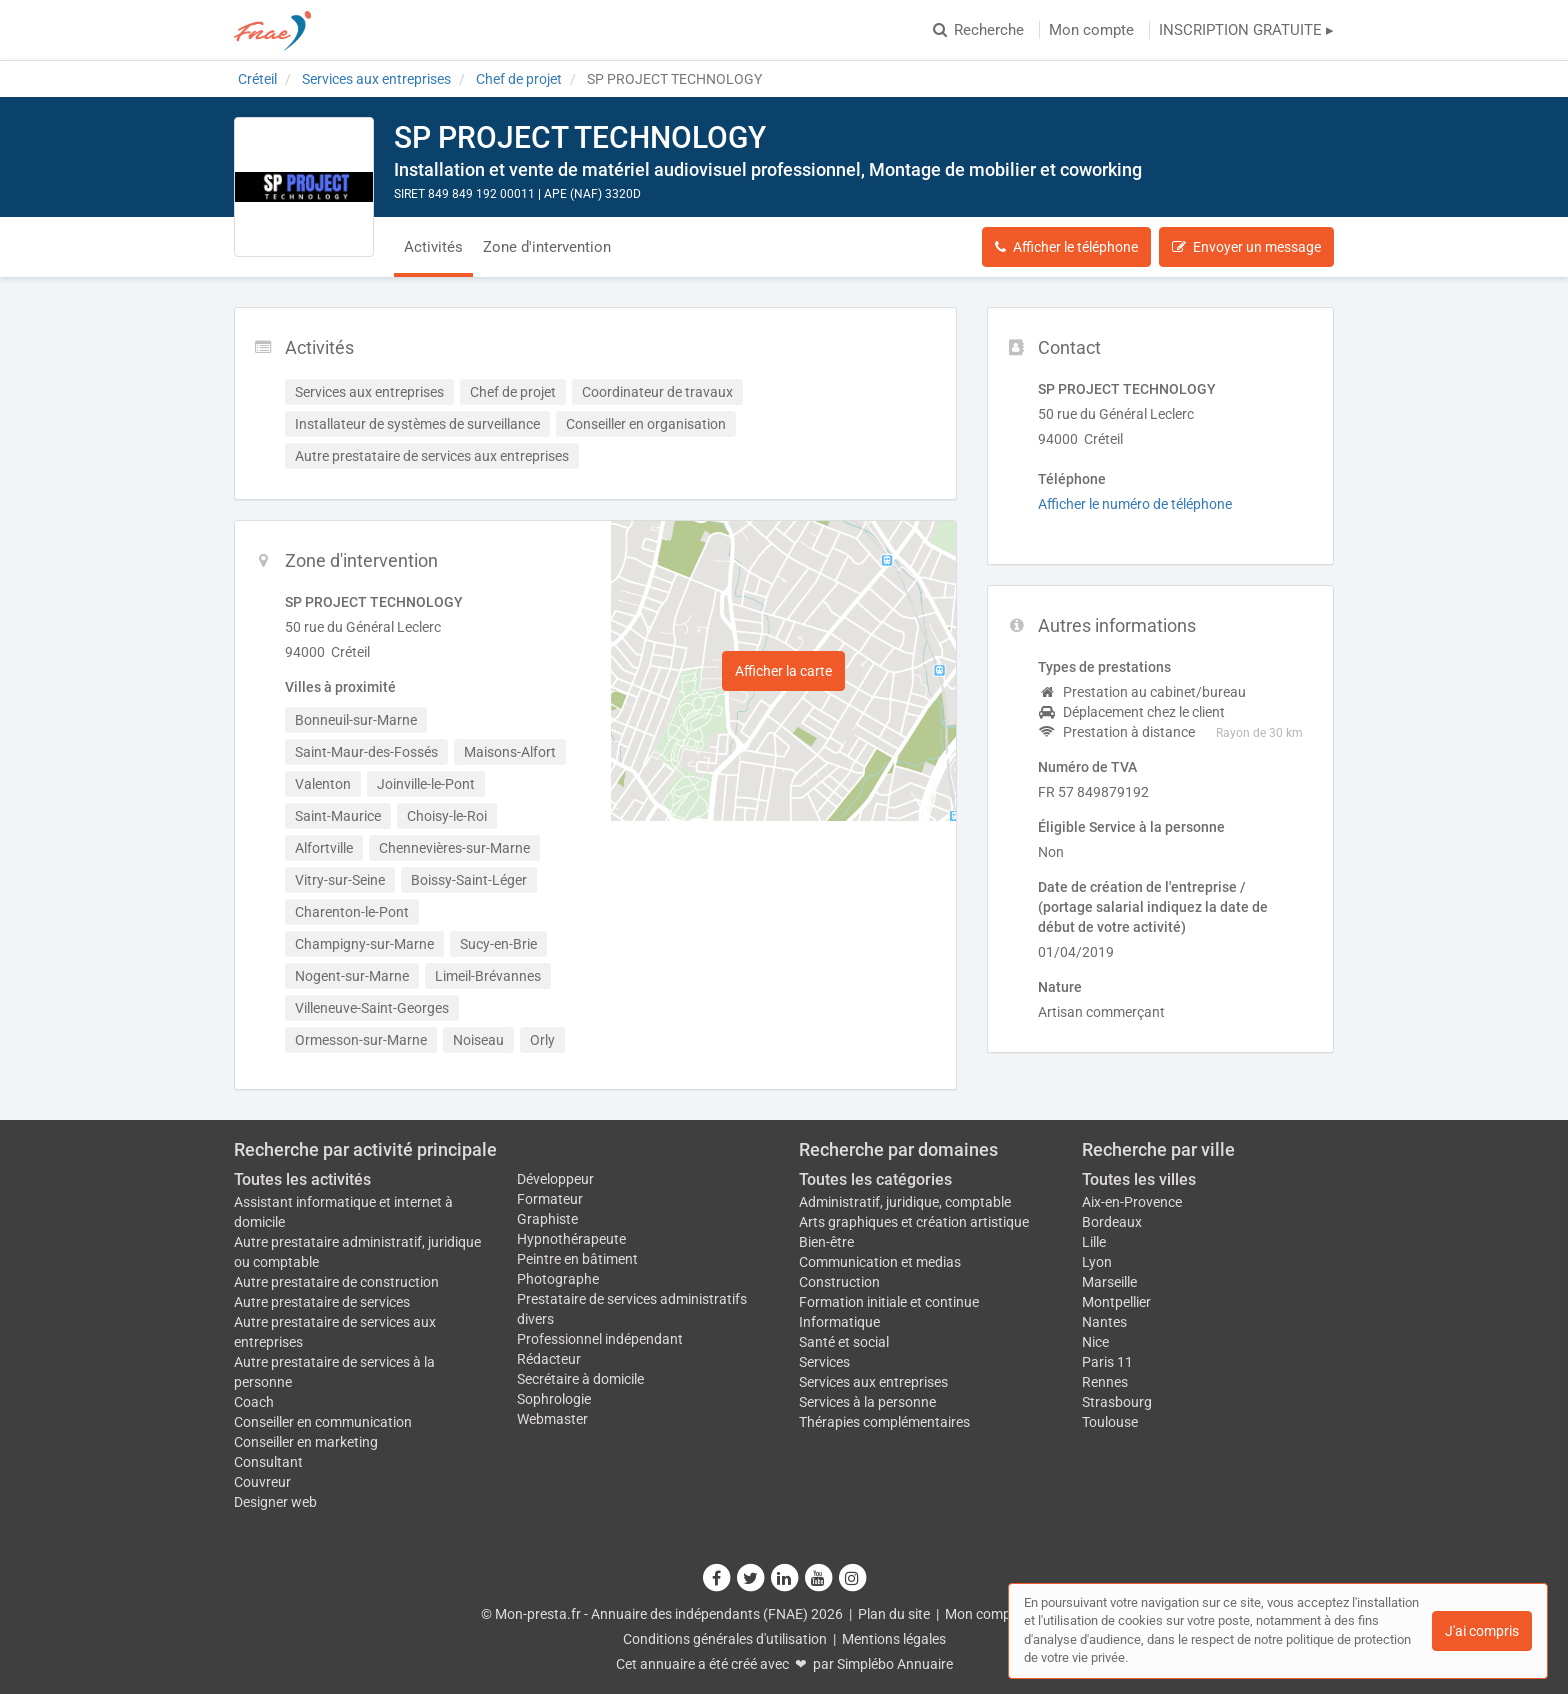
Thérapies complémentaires (884, 1422)
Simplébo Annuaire (895, 1664)
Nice (1095, 1342)
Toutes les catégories (875, 1179)
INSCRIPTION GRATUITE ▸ (1246, 30)
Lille (1094, 1242)
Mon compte (1091, 30)
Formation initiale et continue (889, 1302)
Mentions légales (894, 1639)
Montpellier (1116, 1302)
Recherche (978, 30)
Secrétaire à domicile (580, 1379)
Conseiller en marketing (306, 1442)
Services (824, 1362)
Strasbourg (1117, 1402)
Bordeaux (1112, 1222)
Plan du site (894, 1614)
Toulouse (1110, 1422)
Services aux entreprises (873, 1382)
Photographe (558, 1279)
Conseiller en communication (323, 1422)
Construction (839, 1282)
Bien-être (826, 1242)
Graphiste (547, 1219)
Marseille (1109, 1282)
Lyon (1097, 1262)
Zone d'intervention (547, 247)
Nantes (1104, 1322)
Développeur (555, 1179)
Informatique (839, 1322)
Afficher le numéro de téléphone (1135, 504)
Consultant (268, 1462)
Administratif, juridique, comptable (905, 1202)
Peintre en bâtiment (577, 1259)
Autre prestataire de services (322, 1302)
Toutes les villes (1139, 1179)
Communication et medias (880, 1262)
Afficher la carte (783, 671)
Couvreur (262, 1482)
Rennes (1105, 1382)
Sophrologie (554, 1399)
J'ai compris (1482, 1631)
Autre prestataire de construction (336, 1282)
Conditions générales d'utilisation (725, 1639)
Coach (254, 1402)
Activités (433, 247)
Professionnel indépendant (600, 1339)
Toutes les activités (302, 1179)
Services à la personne (867, 1402)
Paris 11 (1107, 1362)
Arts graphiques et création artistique (914, 1222)
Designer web (275, 1502)
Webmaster (552, 1419)
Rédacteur (549, 1359)
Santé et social (844, 1342)
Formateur (550, 1199)
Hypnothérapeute (571, 1239)
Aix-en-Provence (1132, 1202)
